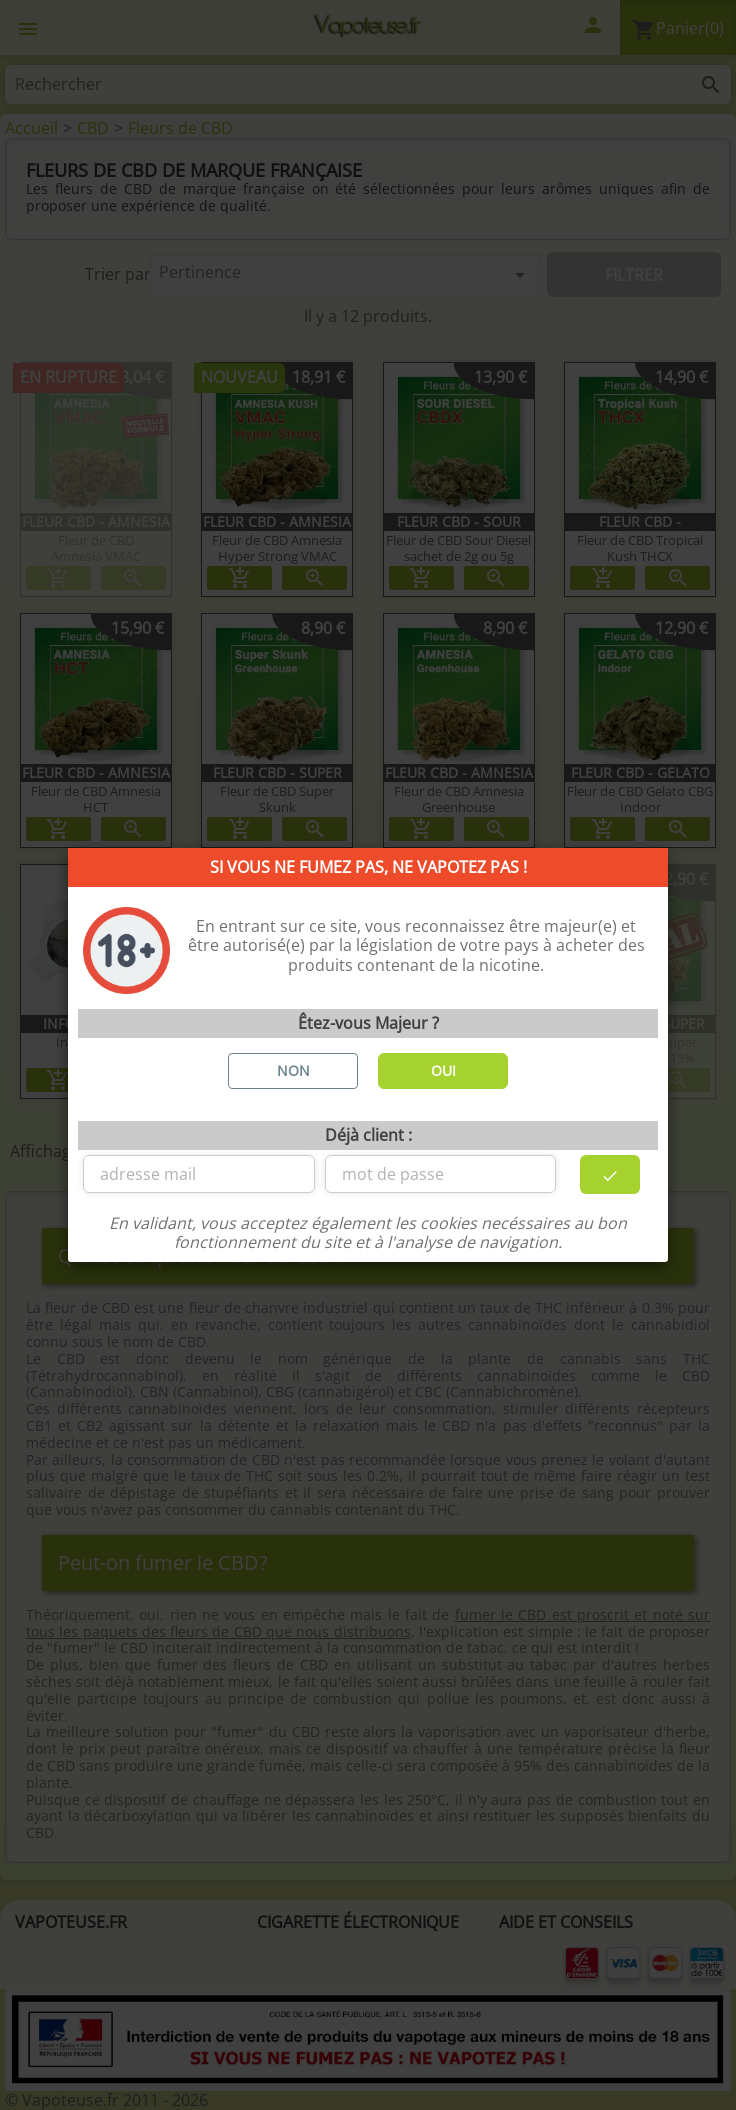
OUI (443, 1070)
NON (293, 1070)
